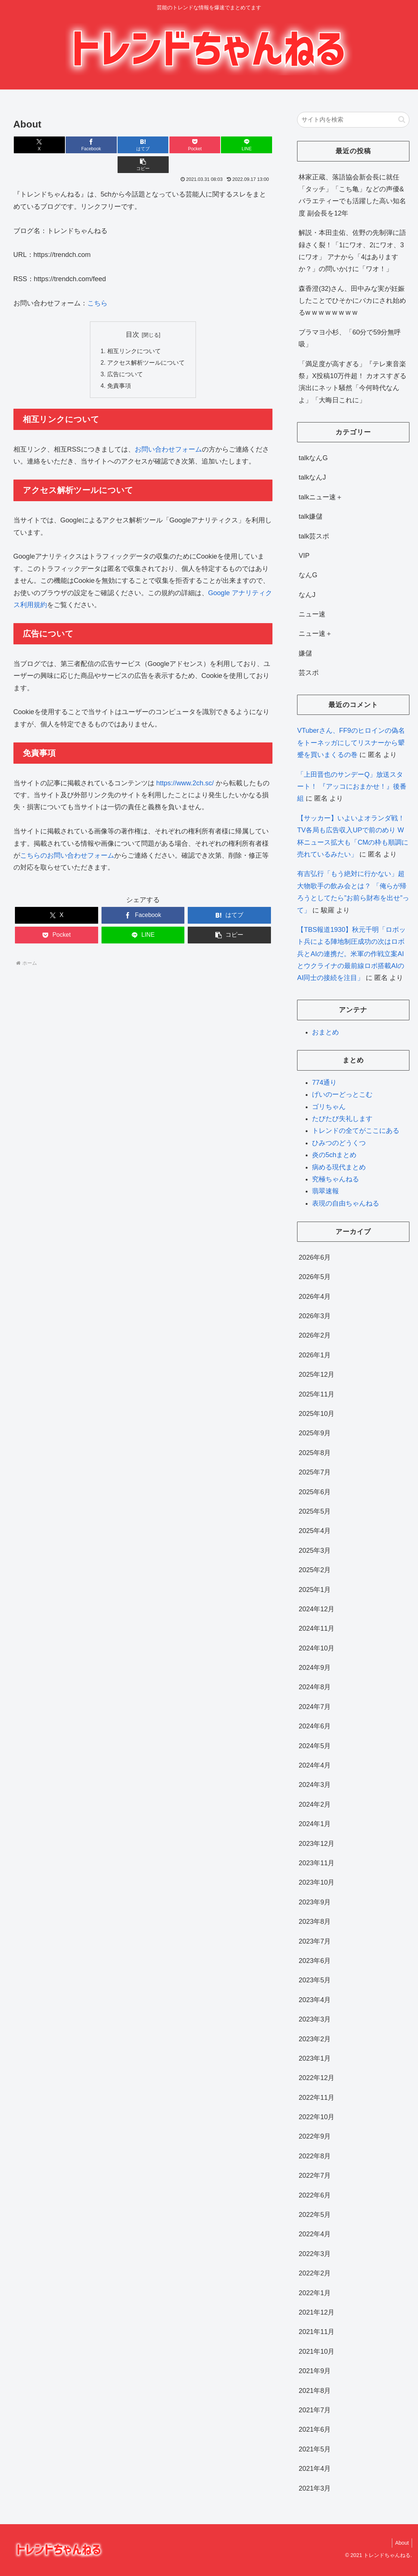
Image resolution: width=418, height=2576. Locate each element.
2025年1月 (315, 1589)
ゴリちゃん (329, 1106)
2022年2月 (315, 2273)
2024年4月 (315, 1765)
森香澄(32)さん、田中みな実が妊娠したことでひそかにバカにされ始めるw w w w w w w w (352, 301)
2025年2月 (315, 1570)
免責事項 (119, 367)
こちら (97, 283)
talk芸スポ (314, 536)
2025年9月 (315, 1433)
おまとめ (325, 1032)
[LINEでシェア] (207, 144)
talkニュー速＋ (321, 497)
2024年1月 (315, 1824)
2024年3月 (315, 1784)
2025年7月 (315, 1472)
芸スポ (309, 672)
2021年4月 (315, 2468)
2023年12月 (316, 1843)
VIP (304, 555)
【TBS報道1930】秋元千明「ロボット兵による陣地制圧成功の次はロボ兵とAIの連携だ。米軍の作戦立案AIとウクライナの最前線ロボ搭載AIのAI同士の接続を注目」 (351, 954)
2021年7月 (315, 2410)
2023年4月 (315, 2000)
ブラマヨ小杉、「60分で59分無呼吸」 (350, 338)
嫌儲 (305, 653)
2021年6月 (315, 2429)
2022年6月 (315, 2195)
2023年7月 (315, 1941)
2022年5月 (315, 2214)
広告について (125, 355)
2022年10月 (316, 2117)
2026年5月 (315, 1277)
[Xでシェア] (35, 144)
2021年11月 (316, 2331)
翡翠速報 (325, 1191)
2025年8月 (315, 1453)
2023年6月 (315, 1960)
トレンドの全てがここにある (355, 1130)
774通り (324, 1082)
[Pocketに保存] (164, 144)
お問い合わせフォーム (168, 431)
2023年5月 (315, 1980)
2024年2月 (315, 1804)
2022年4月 (315, 2234)
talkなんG (313, 458)
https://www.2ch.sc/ (185, 765)
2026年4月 (315, 1296)
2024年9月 (315, 1667)
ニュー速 (312, 614)
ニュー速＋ (315, 633)
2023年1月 (315, 2058)
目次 (132, 314)
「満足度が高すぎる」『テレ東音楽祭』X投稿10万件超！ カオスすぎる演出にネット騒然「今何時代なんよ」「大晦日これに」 (352, 382)
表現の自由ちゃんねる (345, 1203)
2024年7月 (315, 1706)
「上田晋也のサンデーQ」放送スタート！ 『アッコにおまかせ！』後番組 (351, 786)
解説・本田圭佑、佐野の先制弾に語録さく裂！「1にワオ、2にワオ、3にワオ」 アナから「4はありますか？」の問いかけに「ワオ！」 (352, 251)
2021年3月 (315, 2488)
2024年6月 (315, 1726)
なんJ (307, 595)
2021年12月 (316, 2312)
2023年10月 (316, 1882)
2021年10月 (316, 2351)
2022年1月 (315, 2293)
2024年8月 (315, 1687)
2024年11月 (316, 1628)
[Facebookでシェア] (78, 144)
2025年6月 (315, 1492)
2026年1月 (315, 1355)
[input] (353, 120)
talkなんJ (312, 477)
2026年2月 (315, 1335)
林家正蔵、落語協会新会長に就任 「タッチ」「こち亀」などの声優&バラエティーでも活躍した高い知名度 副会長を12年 (352, 195)
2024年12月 (316, 1609)
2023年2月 (315, 2039)
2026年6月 (315, 1257)
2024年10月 (316, 1648)
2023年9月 (315, 1902)
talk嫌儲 (310, 516)
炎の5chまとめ (334, 1155)
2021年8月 (315, 2390)
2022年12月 (316, 2078)
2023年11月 (316, 1863)
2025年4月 (315, 1530)
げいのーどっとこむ (342, 1094)
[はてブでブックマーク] (121, 144)
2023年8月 (315, 1921)
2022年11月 (316, 2097)
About (401, 2543)
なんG (308, 575)
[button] (251, 144)
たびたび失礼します (342, 1118)
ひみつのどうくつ (339, 1143)
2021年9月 (315, 2371)
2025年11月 (316, 1394)
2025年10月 (316, 1413)
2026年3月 (315, 1316)
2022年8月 (315, 2156)
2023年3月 (315, 2019)
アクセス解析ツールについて (146, 343)
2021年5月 (315, 2449)
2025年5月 (315, 1511)
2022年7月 (315, 2175)
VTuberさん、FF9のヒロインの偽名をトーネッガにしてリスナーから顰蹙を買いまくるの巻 (351, 742)
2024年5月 (315, 1746)
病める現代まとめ (339, 1167)
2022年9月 (315, 2136)
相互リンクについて (134, 331)
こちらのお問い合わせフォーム (67, 837)
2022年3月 (315, 2254)
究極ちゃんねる (335, 1179)
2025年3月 (315, 1550)
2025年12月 (316, 1374)
